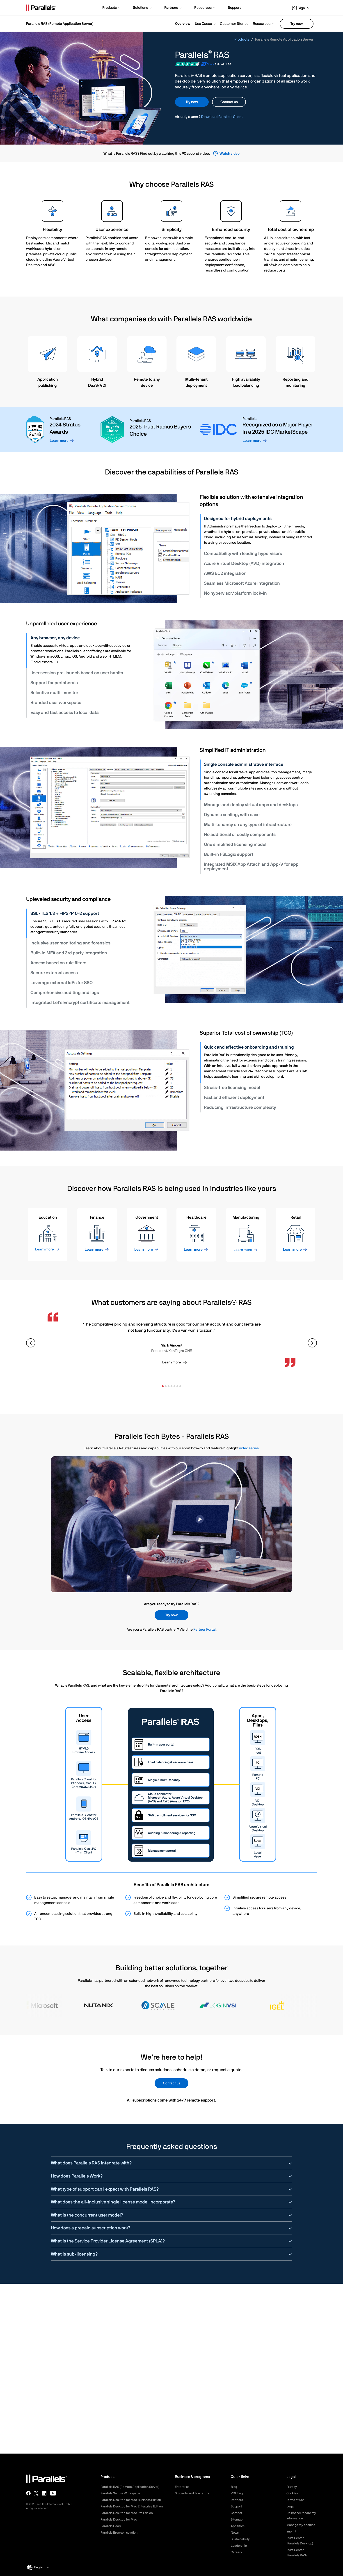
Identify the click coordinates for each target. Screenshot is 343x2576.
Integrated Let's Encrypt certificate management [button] (80, 1002)
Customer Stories (234, 23)
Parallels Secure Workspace (120, 2493)
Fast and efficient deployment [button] (234, 1097)
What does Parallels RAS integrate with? (171, 2163)
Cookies (292, 2493)
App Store (238, 2526)
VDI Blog (237, 2493)
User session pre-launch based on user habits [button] (76, 673)
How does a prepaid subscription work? (171, 2228)
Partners (237, 2500)
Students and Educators (192, 2493)
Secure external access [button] (54, 973)
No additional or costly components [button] (240, 834)
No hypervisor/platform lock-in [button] (235, 593)
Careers (236, 2552)
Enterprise (182, 2487)
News (235, 2532)
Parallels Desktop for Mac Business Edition (131, 2500)
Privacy (291, 2487)
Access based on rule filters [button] (58, 963)
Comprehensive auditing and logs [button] (64, 992)
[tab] (258, 518)
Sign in (300, 8)
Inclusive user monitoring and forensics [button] (70, 943)
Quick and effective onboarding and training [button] (249, 1047)
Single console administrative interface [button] (243, 764)
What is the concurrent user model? (171, 2215)
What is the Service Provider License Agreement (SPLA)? (171, 2241)
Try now (296, 23)
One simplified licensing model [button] (235, 844)
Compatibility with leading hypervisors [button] (243, 553)
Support (236, 2506)
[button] (112, 8)
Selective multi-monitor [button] (54, 693)
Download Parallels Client (222, 117)
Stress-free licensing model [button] (232, 1087)
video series (249, 1448)
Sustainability (240, 2539)
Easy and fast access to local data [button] (64, 712)
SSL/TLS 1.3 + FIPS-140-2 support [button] (64, 913)
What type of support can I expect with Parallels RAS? (171, 2189)
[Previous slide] (30, 1342)
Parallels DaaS (111, 2526)
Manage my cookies (300, 2525)
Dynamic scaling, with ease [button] (232, 815)
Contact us (229, 102)
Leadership (239, 2545)
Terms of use (295, 2500)
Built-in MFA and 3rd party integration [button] (68, 953)
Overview (182, 23)
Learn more (62, 441)
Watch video (230, 153)
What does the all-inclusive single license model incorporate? (171, 2202)
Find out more (42, 662)
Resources (261, 23)
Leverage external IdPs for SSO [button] (61, 983)
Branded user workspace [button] (55, 702)
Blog (234, 2487)
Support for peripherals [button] (54, 683)
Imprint (291, 2531)
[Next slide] (312, 1342)
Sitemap (236, 2519)
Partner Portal (204, 1629)
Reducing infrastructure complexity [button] (240, 1107)
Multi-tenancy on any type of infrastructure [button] (248, 824)
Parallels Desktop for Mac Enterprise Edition (132, 2506)
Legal (290, 2506)
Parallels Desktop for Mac (119, 2519)
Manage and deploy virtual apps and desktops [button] (251, 805)
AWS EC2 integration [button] (225, 573)
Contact (236, 2513)
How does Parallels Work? (171, 2176)
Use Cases (203, 23)
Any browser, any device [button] (55, 638)
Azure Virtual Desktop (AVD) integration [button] (244, 563)
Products (241, 39)
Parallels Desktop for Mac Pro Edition (127, 2513)
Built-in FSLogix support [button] (228, 854)
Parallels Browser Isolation (119, 2532)
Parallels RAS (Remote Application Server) (130, 2487)
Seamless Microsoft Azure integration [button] (242, 583)
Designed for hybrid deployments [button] (238, 518)
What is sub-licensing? (171, 2254)
